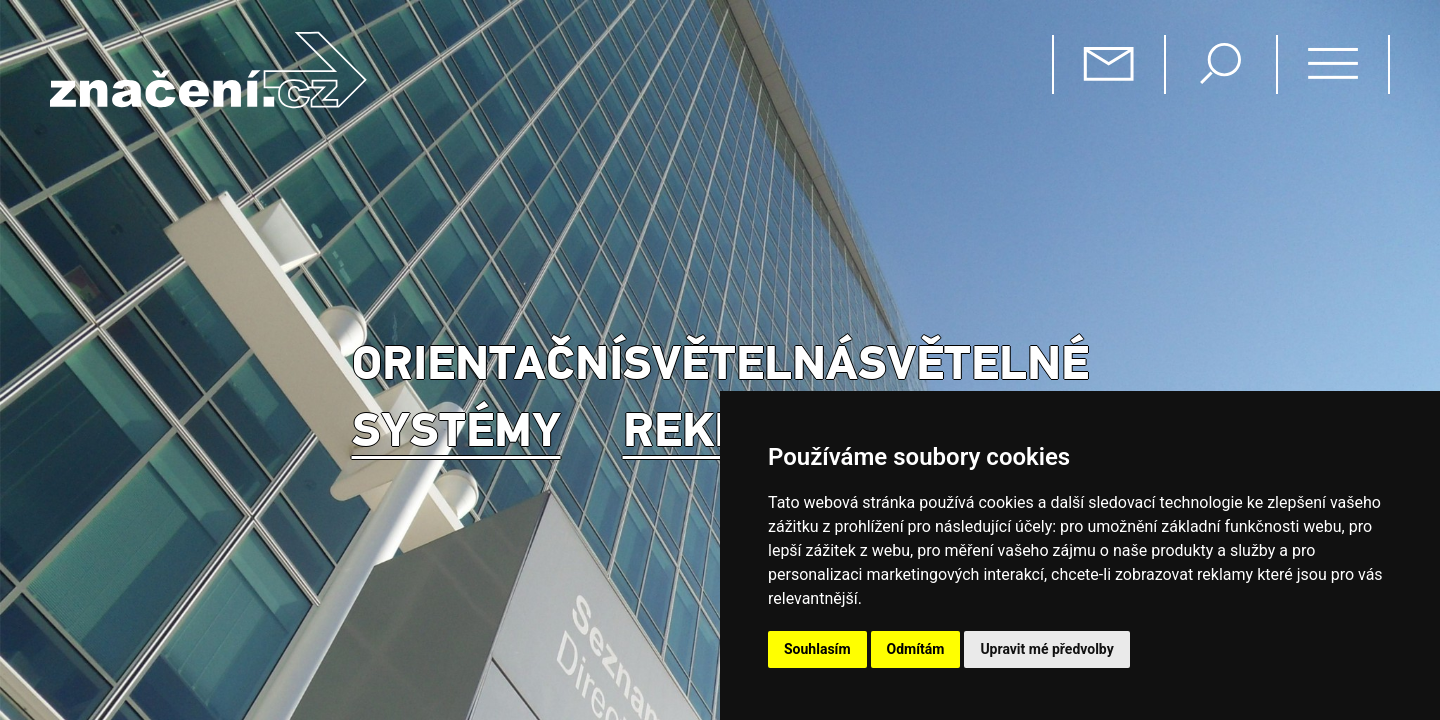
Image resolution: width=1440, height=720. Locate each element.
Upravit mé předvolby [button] (1046, 649)
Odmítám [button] (916, 649)
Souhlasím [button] (817, 649)
